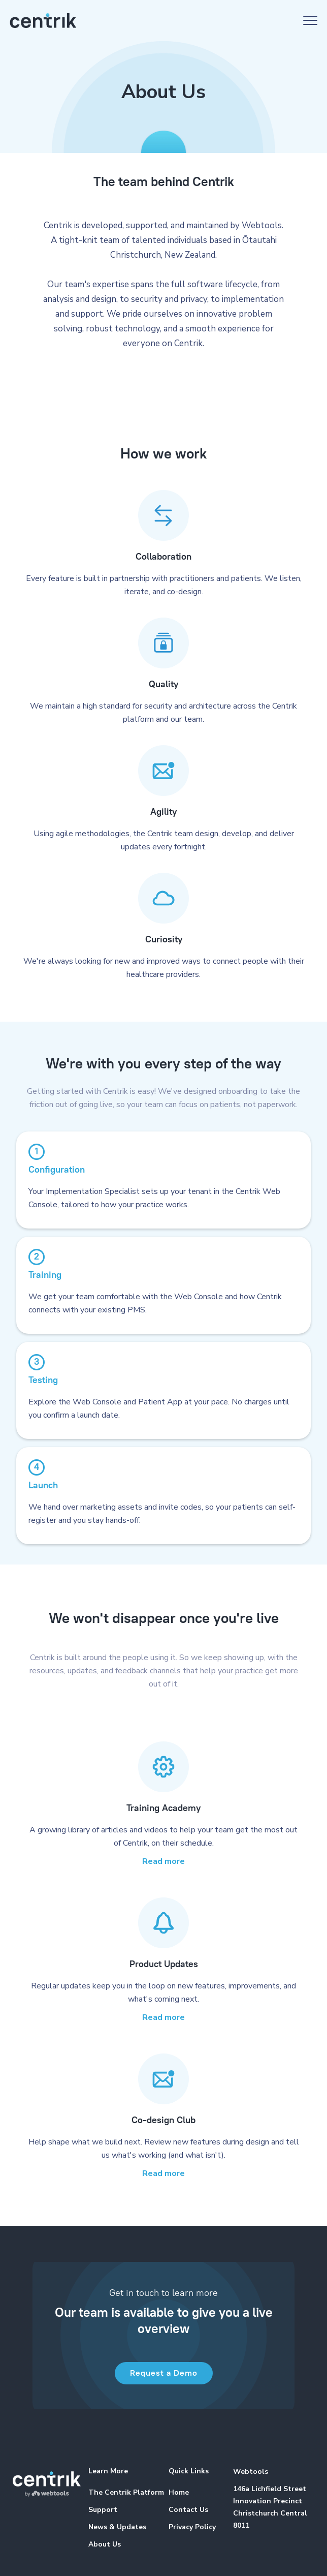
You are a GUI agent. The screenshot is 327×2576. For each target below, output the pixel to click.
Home (179, 2492)
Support (102, 2509)
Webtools (250, 2471)
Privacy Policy (192, 2527)
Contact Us (188, 2509)
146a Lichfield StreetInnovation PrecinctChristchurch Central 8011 (270, 2507)
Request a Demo (164, 2373)
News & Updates (117, 2527)
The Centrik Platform (126, 2492)
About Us (104, 2544)
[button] (310, 20)
